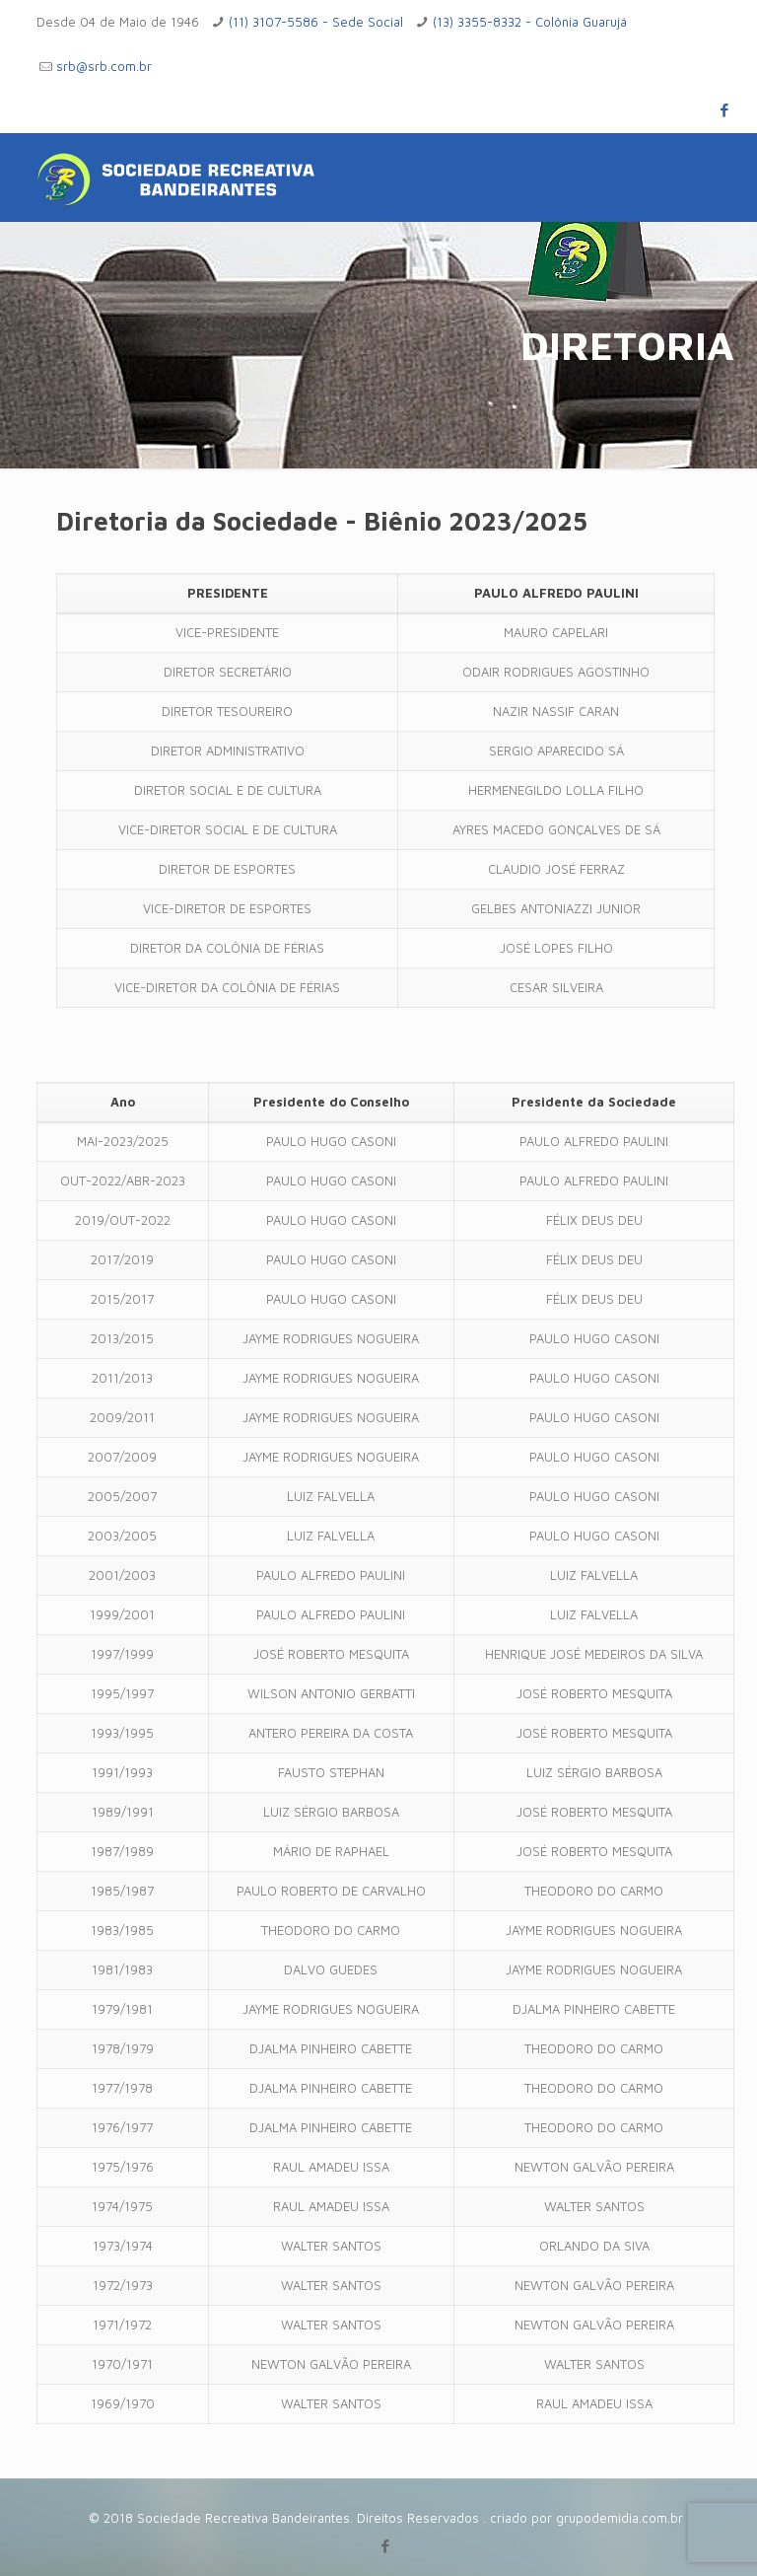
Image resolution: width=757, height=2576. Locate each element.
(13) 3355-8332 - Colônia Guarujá (530, 22)
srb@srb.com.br (104, 66)
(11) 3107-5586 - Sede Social (316, 22)
